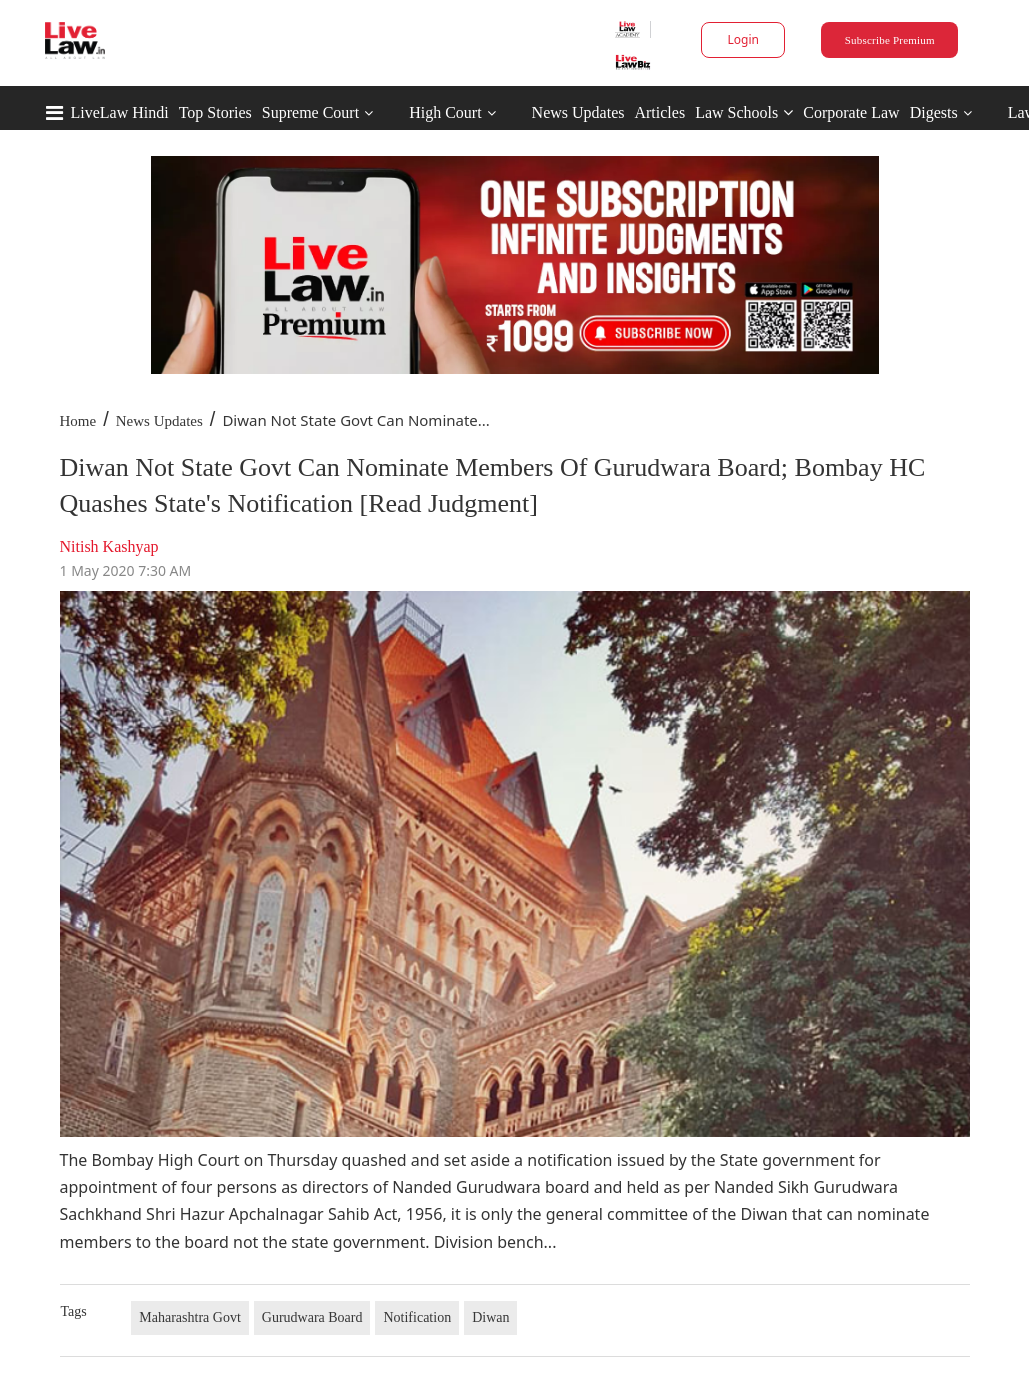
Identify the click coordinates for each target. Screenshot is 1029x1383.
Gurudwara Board (312, 1317)
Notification (417, 1317)
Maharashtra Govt (189, 1317)
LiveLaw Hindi (120, 112)
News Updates (578, 112)
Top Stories (215, 112)
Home (78, 421)
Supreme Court (310, 112)
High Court (445, 112)
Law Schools (744, 112)
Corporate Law (851, 112)
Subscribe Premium (890, 40)
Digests (934, 112)
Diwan (490, 1317)
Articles (659, 112)
